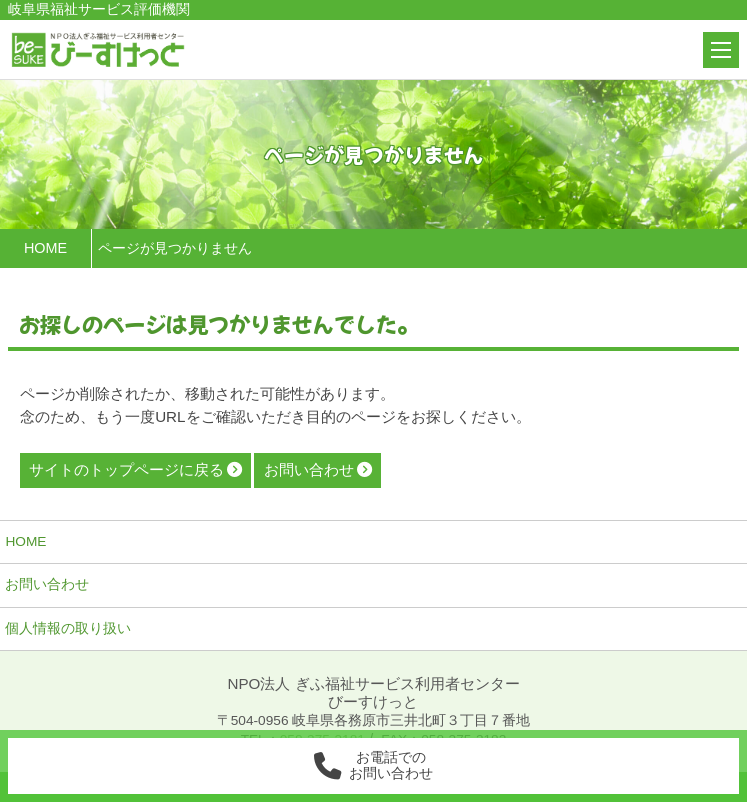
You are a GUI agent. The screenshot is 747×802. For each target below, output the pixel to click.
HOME (25, 541)
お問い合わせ (47, 584)
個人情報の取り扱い (68, 628)
